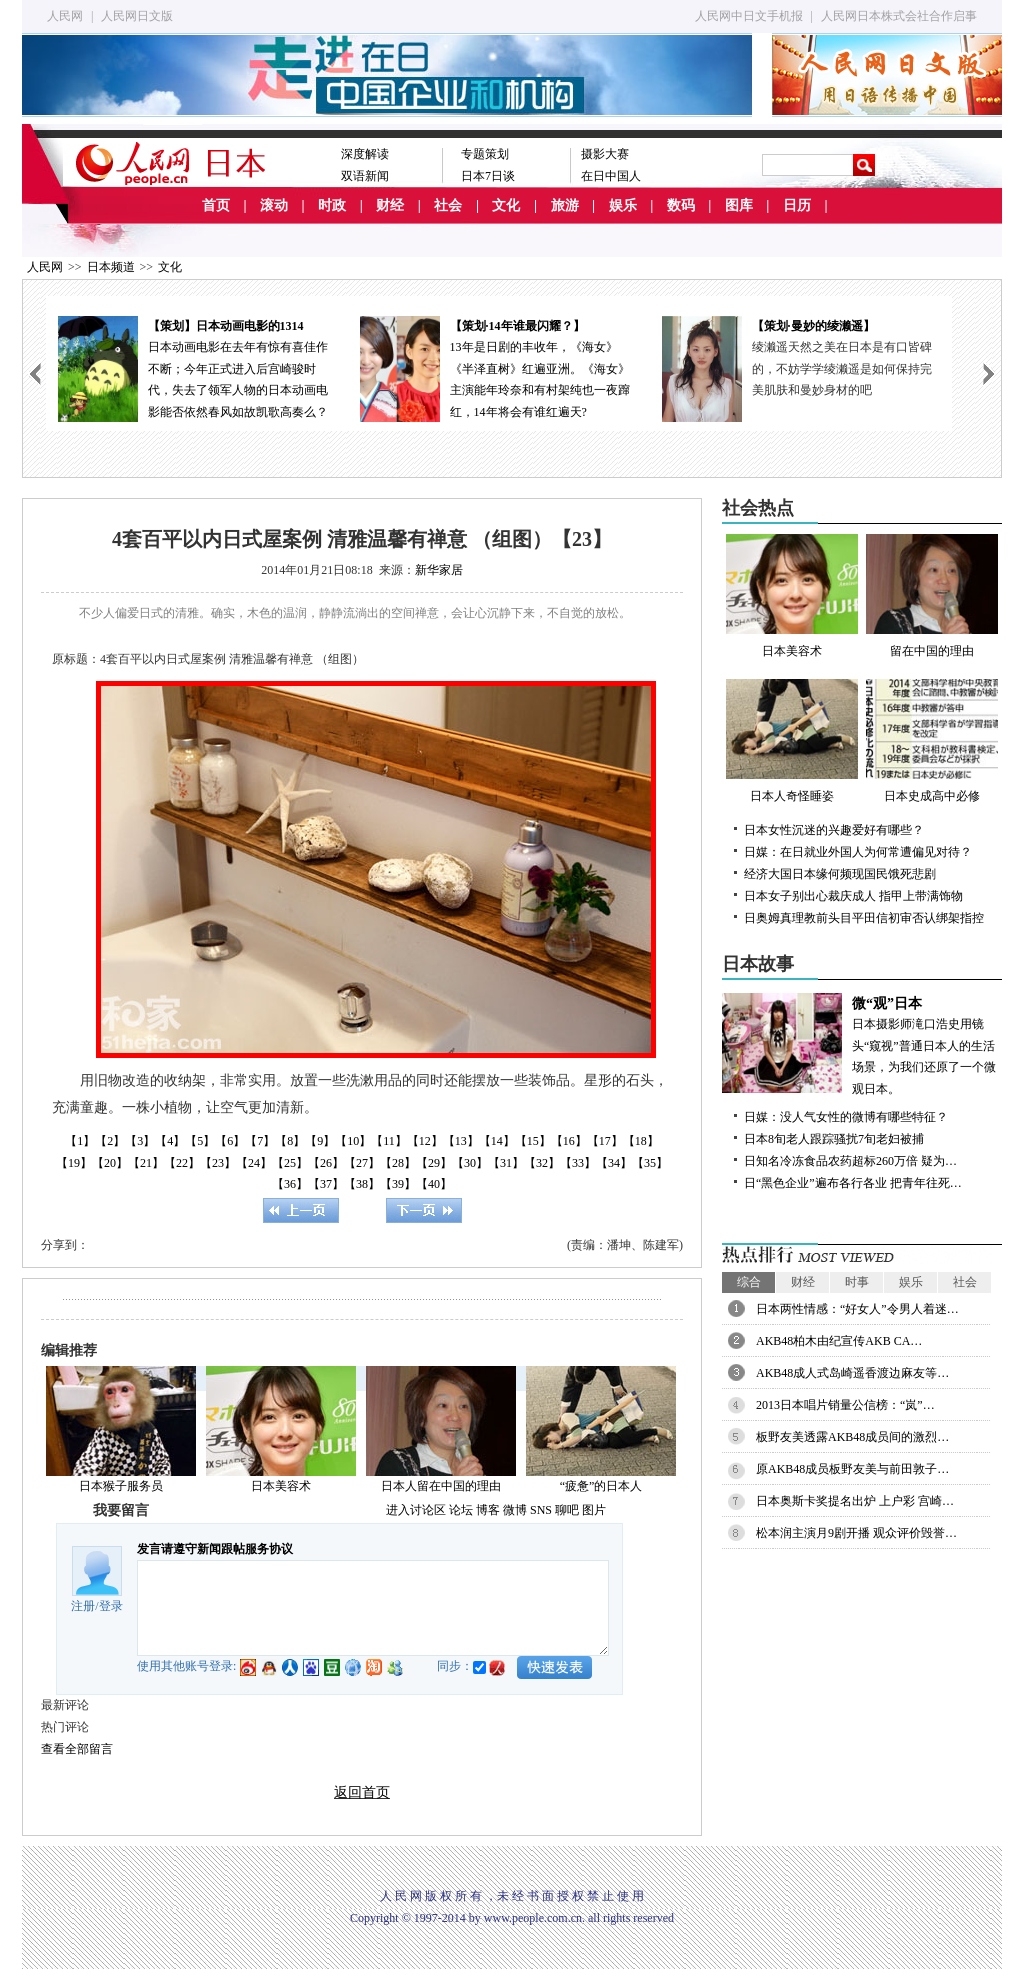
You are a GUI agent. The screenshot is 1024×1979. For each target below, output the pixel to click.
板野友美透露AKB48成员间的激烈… (852, 1437)
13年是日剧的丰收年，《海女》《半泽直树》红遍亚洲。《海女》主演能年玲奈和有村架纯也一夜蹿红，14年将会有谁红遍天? (499, 367)
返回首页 (362, 1792)
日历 (797, 205)
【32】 (542, 1163)
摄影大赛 (605, 154)
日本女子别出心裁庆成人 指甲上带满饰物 (853, 896)
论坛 (461, 1510)
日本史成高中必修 (932, 741)
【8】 (290, 1141)
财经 (390, 205)
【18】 (641, 1141)
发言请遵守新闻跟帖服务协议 (215, 1549)
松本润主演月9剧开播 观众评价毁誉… (856, 1533)
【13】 (461, 1141)
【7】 (260, 1141)
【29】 (434, 1163)
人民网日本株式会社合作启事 (899, 16)
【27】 (362, 1163)
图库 (739, 205)
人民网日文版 (137, 16)
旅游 (565, 205)
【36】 (290, 1184)
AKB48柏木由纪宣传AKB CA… (839, 1341)
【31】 (506, 1163)
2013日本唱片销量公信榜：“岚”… (845, 1405)
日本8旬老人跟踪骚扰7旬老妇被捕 (834, 1139)
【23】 (218, 1163)
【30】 (470, 1163)
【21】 (146, 1163)
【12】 (425, 1141)
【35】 (650, 1163)
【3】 (140, 1141)
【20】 (110, 1163)
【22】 (182, 1163)
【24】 (254, 1163)
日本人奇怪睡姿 (792, 741)
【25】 (290, 1163)
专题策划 (485, 154)
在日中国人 (611, 176)
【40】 (434, 1184)
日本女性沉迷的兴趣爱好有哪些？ (834, 830)
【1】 (80, 1141)
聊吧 (567, 1510)
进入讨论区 (416, 1510)
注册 (83, 1606)
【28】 (398, 1163)
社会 (448, 205)
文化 (506, 205)
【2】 (110, 1141)
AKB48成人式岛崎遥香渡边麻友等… (852, 1373)
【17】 (605, 1141)
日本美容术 (281, 1486)
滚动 (274, 205)
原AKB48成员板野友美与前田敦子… (852, 1469)
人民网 (65, 16)
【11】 (389, 1141)
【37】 (326, 1184)
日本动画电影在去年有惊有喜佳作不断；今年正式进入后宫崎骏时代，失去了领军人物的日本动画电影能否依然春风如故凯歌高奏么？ (197, 367)
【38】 (362, 1184)
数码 (681, 205)
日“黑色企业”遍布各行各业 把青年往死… (853, 1183)
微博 (515, 1510)
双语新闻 (365, 176)
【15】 (533, 1141)
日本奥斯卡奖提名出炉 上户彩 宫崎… (855, 1501)
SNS (541, 1510)
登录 (111, 1606)
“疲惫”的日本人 (601, 1486)
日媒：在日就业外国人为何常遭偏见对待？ (858, 852)
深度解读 (365, 154)
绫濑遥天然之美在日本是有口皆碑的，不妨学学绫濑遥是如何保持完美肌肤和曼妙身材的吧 (846, 368)
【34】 (614, 1163)
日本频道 (111, 267)
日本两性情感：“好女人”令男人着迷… (857, 1309)
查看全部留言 (77, 1749)
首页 (216, 205)
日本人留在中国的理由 (441, 1486)
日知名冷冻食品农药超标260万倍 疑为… (850, 1161)
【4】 (170, 1141)
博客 (488, 1510)
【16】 (569, 1141)
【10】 (353, 1141)
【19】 (74, 1163)
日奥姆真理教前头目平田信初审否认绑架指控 (864, 918)
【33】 (578, 1163)
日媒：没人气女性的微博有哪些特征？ (846, 1117)
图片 (594, 1510)
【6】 (230, 1141)
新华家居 (439, 570)
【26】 (326, 1163)
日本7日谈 (488, 176)
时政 (332, 205)
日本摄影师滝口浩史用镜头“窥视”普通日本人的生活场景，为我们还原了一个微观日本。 (862, 1044)
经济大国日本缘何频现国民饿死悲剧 (840, 874)
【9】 (320, 1141)
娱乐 (623, 205)
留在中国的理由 (932, 596)
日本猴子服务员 (121, 1486)
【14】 (497, 1141)
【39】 (398, 1184)
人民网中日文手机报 (749, 16)
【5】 (200, 1141)
